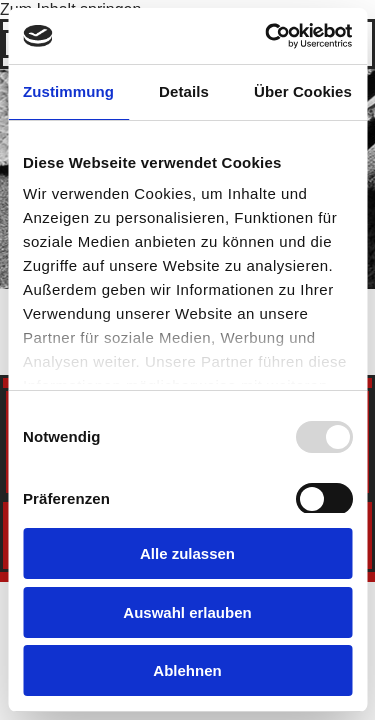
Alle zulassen (187, 553)
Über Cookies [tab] (303, 91)
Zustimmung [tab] (68, 91)
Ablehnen (187, 670)
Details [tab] (184, 91)
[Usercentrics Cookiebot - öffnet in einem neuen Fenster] (267, 36)
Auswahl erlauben (187, 612)
